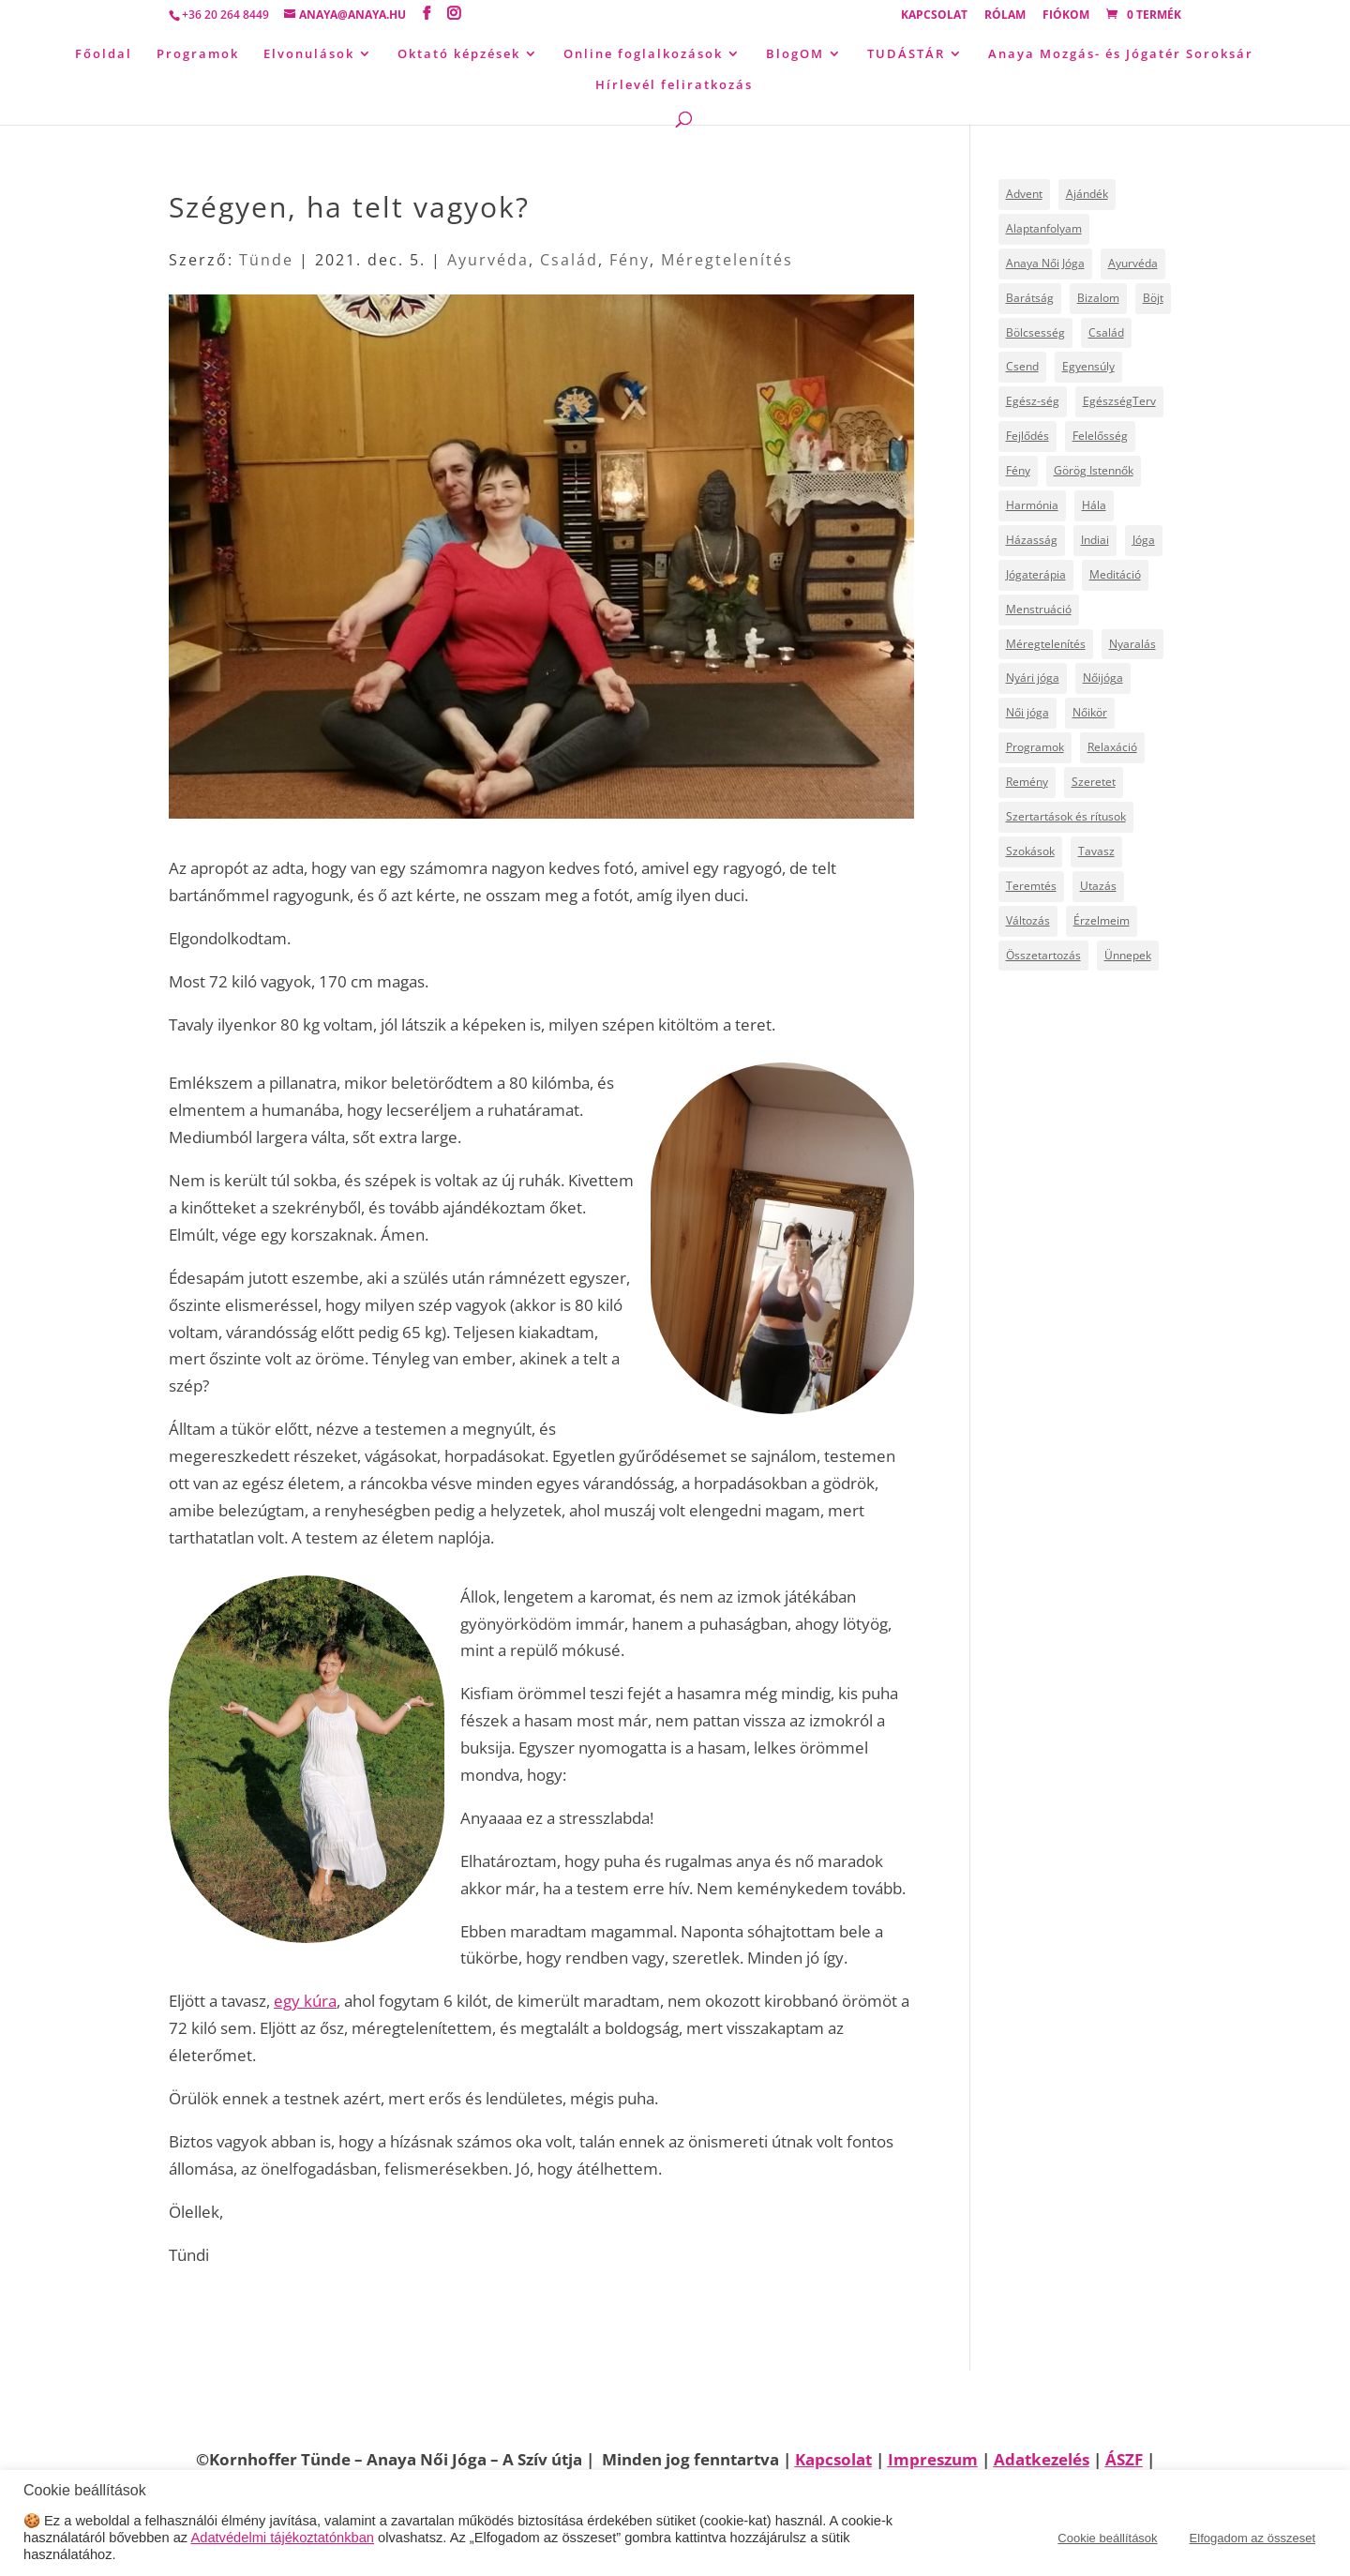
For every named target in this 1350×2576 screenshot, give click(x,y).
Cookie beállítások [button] (1107, 2538)
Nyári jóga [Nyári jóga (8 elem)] (1032, 677)
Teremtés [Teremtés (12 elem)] (1031, 886)
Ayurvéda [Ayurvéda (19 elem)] (1133, 263)
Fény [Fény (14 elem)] (1018, 470)
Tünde (266, 259)
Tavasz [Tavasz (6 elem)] (1096, 851)
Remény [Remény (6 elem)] (1027, 782)
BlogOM (795, 54)
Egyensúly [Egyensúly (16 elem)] (1088, 366)
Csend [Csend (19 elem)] (1022, 366)
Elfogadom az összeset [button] (1252, 2538)
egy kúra (305, 2000)
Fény (629, 259)
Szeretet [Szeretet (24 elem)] (1094, 782)
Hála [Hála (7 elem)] (1094, 505)
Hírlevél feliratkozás (674, 85)
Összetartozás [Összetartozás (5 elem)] (1043, 955)
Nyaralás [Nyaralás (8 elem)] (1132, 644)
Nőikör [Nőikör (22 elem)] (1089, 712)
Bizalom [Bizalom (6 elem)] (1098, 298)
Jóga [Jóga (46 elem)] (1143, 540)
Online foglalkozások (643, 54)
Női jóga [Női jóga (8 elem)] (1027, 712)
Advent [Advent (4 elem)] (1024, 194)
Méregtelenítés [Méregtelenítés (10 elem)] (1046, 644)
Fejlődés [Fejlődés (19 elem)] (1027, 436)
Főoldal (103, 54)
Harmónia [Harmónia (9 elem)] (1032, 505)
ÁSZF (1124, 2459)
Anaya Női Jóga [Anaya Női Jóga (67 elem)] (1045, 263)
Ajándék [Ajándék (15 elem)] (1087, 194)
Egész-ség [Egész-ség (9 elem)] (1032, 401)
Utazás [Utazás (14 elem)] (1098, 886)
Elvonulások (308, 54)
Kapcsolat (934, 16)
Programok (198, 54)
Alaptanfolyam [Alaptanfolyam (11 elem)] (1044, 228)
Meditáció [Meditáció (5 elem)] (1115, 574)
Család (569, 259)
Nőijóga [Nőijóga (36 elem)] (1103, 677)
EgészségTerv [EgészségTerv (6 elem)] (1119, 401)
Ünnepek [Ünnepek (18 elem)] (1127, 955)
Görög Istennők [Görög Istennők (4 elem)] (1093, 470)
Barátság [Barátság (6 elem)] (1030, 298)
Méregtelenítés (727, 259)
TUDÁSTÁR (906, 54)
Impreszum (933, 2459)
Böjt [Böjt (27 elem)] (1153, 298)
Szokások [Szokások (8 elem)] (1030, 851)
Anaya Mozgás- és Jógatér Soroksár (1120, 54)
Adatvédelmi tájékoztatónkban (282, 2537)
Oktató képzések (459, 54)
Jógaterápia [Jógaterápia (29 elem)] (1036, 574)
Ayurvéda (488, 259)
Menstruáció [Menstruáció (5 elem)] (1039, 609)
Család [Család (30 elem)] (1106, 332)
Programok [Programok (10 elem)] (1035, 747)
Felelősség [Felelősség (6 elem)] (1100, 436)
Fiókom (1065, 16)
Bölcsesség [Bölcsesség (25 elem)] (1035, 332)
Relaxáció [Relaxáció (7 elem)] (1112, 747)
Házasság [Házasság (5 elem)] (1032, 540)
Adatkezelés (1041, 2459)
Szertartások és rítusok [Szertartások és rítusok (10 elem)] (1066, 816)
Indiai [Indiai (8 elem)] (1095, 540)
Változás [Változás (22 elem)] (1028, 920)
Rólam (1005, 16)
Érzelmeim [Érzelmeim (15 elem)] (1101, 920)
